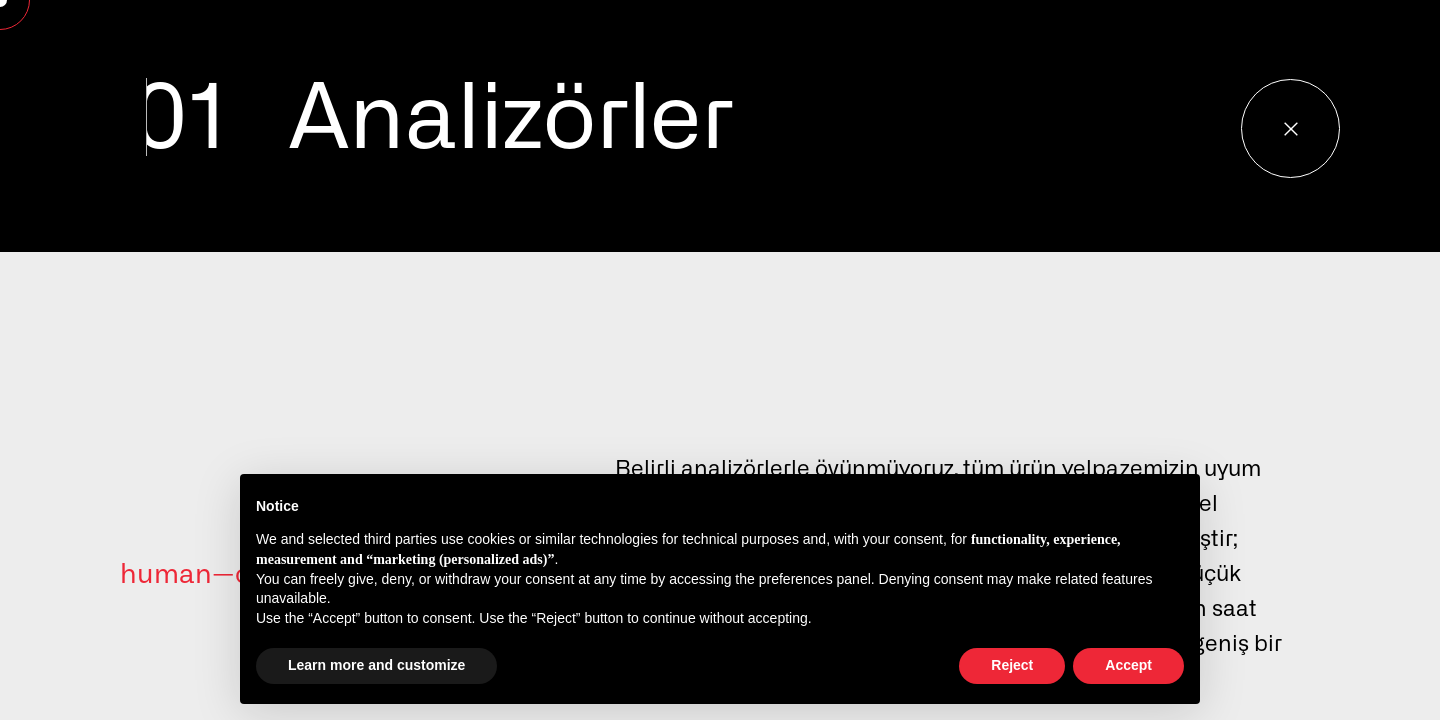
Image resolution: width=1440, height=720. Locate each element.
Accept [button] (1128, 665)
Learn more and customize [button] (376, 665)
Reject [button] (1012, 665)
